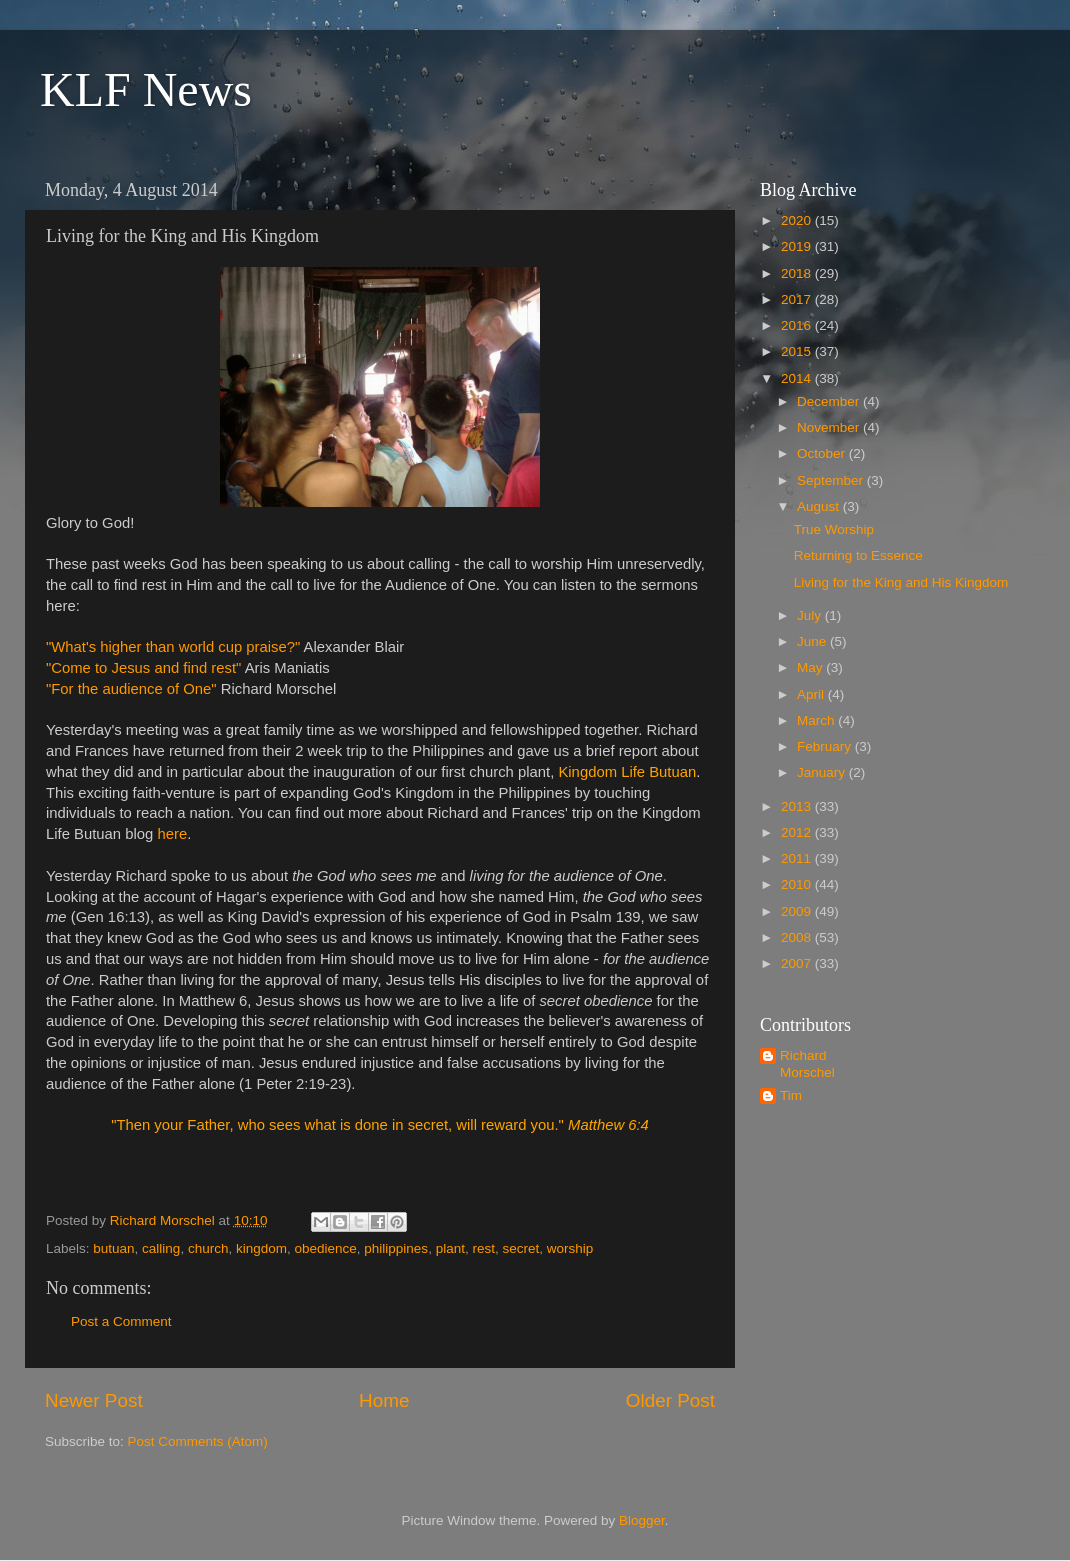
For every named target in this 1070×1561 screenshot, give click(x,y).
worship (570, 1248)
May (811, 667)
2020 (798, 220)
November (830, 427)
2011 (798, 858)
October (823, 453)
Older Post (670, 1400)
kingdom (261, 1248)
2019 (798, 246)
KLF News (146, 89)
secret (520, 1248)
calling (161, 1248)
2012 (798, 832)
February (826, 746)
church (208, 1248)
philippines (396, 1248)
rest (483, 1248)
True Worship (834, 529)
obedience (326, 1248)
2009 (798, 911)
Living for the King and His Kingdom (901, 582)
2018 (798, 273)
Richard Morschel (807, 1063)
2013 (798, 806)
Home (384, 1400)
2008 (798, 937)
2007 (798, 963)
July (811, 615)
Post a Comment (121, 1321)
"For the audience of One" (131, 689)
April (812, 694)
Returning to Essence (858, 555)
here (172, 834)
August (820, 506)
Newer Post (94, 1400)
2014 (798, 378)
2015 (798, 351)
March (817, 720)
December (830, 401)
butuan (113, 1248)
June (813, 641)
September (832, 480)
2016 (798, 325)
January (823, 772)
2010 (798, 884)
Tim (791, 1095)
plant (450, 1248)
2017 (798, 299)
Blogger (642, 1520)
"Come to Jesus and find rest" (143, 668)
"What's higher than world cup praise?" (175, 647)
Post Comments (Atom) (198, 1441)
